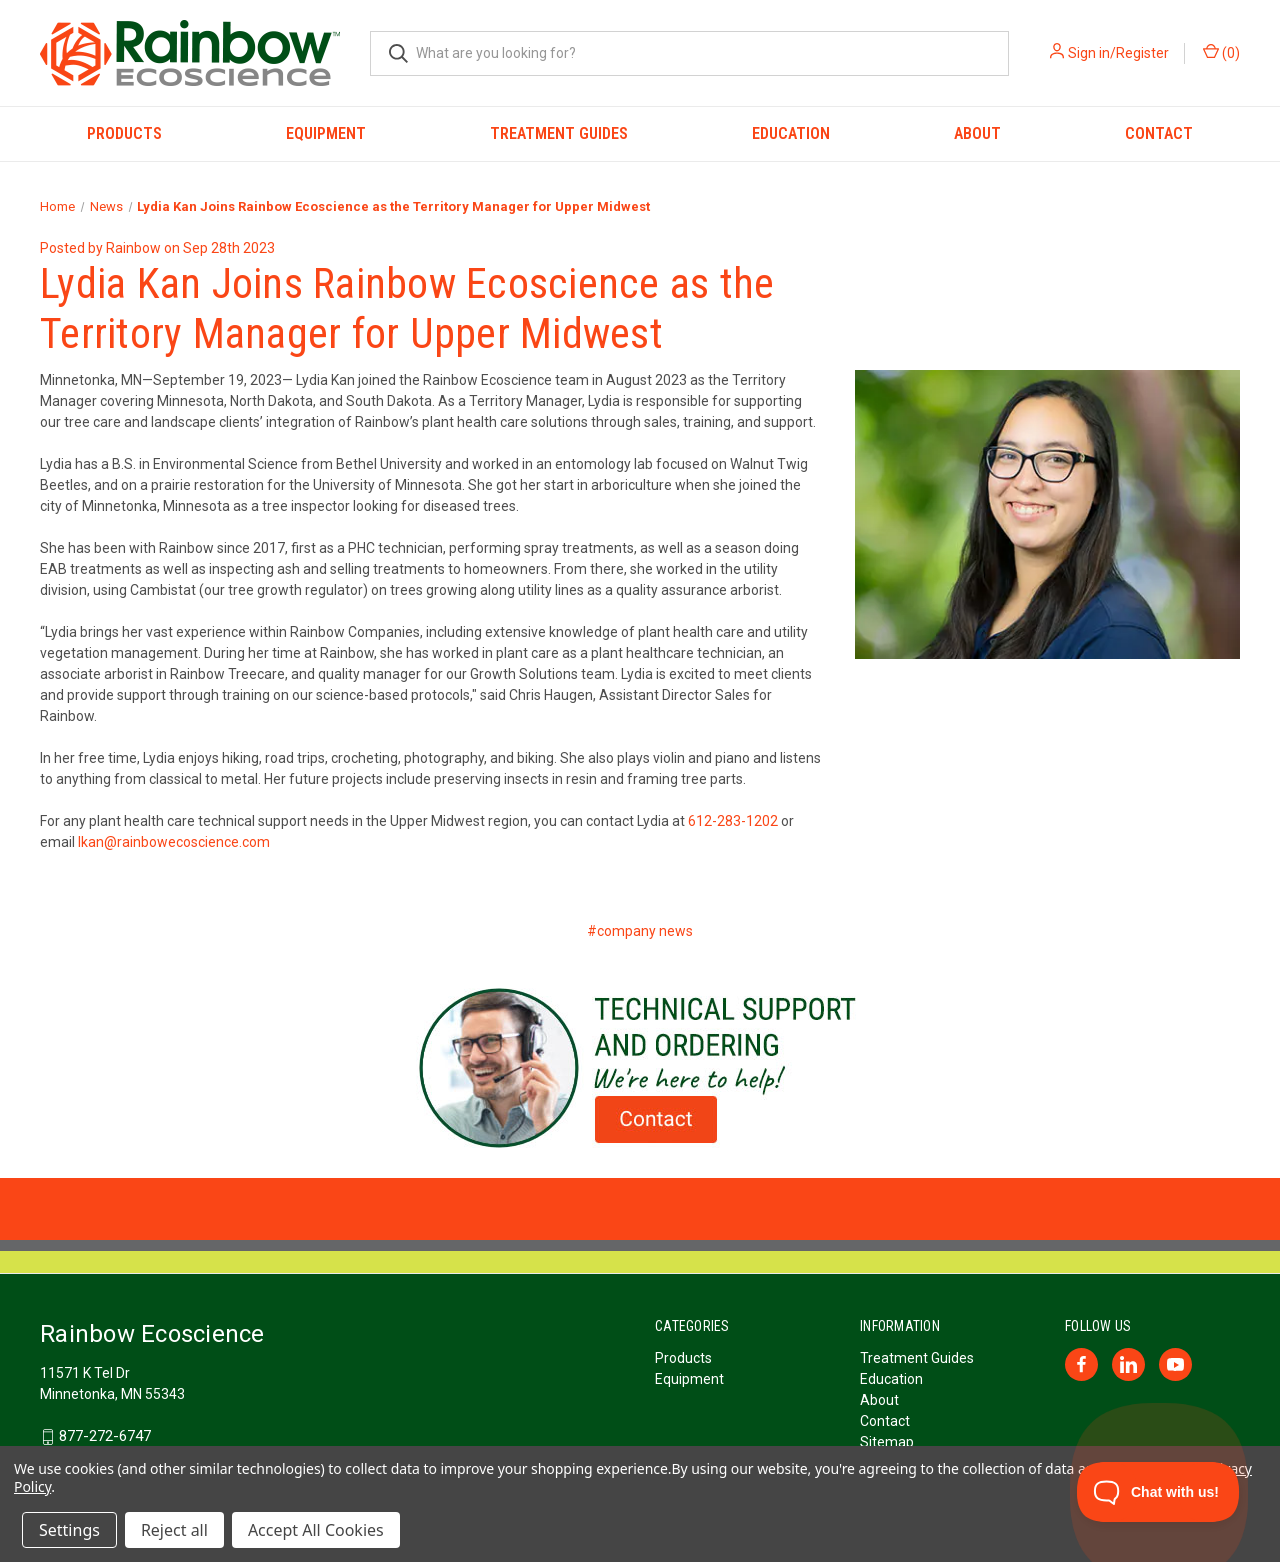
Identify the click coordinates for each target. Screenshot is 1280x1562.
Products (124, 133)
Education (791, 133)
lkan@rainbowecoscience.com (174, 842)
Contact (1159, 133)
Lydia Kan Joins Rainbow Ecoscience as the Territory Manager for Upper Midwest (407, 308)
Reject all (174, 1530)
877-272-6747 (105, 1436)
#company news (640, 931)
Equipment (326, 133)
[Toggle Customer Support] (1158, 1492)
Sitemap (887, 1442)
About (977, 133)
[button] (640, 1068)
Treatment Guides (559, 133)
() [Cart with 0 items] (1221, 52)
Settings (69, 1530)
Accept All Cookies (316, 1530)
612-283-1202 (733, 821)
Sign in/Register (1118, 53)
